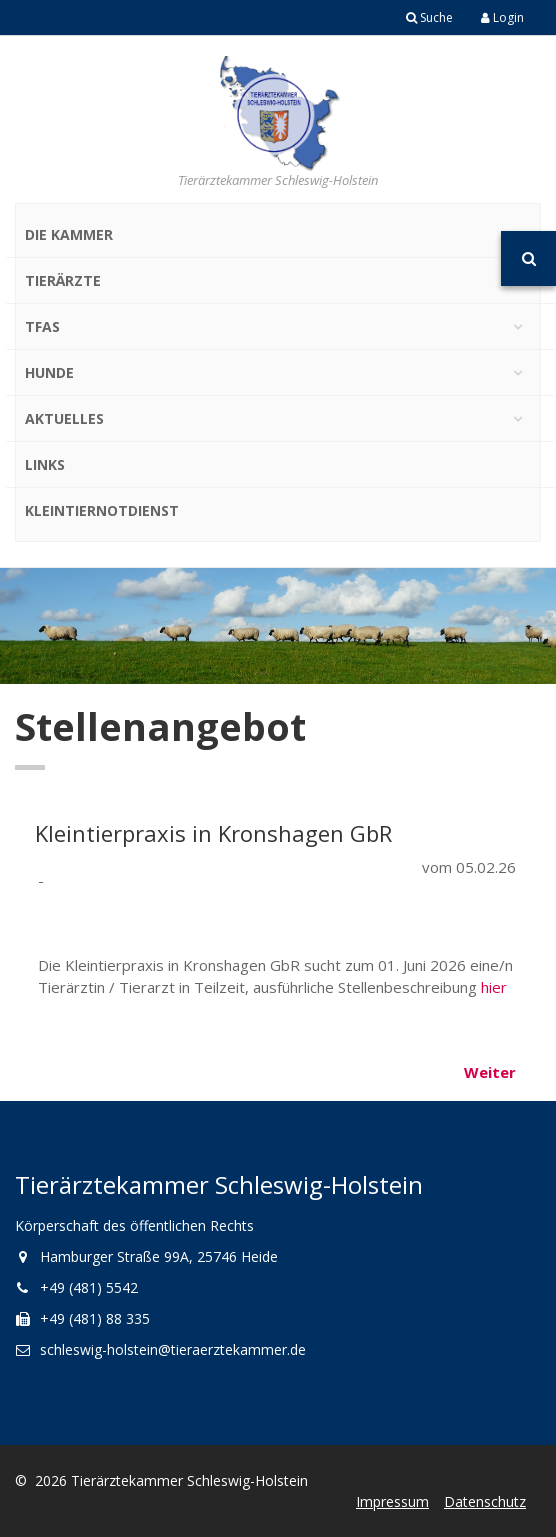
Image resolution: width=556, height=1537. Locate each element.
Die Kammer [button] (69, 234)
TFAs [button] (42, 326)
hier (494, 987)
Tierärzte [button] (63, 280)
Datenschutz (485, 1501)
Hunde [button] (49, 372)
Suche (429, 17)
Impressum (392, 1501)
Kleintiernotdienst (102, 510)
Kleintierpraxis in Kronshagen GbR (213, 833)
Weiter (490, 1072)
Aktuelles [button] (64, 418)
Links (45, 464)
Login (502, 17)
